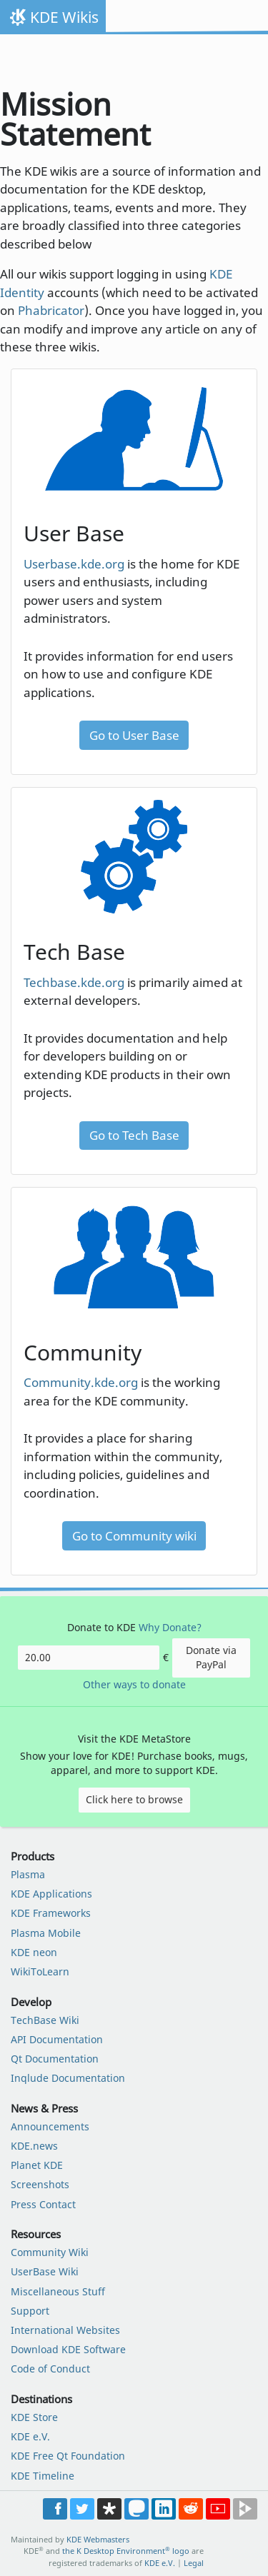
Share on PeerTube (245, 2509)
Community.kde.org (81, 1382)
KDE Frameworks (51, 1913)
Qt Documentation (55, 2058)
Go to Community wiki (134, 1536)
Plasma (28, 1874)
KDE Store (34, 2417)
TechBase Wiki (45, 2020)
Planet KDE (37, 2165)
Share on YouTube (218, 2509)
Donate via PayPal (211, 1657)
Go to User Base (134, 735)
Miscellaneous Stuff (58, 2291)
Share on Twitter (82, 2509)
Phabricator (51, 310)
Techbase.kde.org (74, 982)
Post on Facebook (55, 2509)
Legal (194, 2562)
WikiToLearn (40, 1971)
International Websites (65, 2330)
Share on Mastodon (136, 2509)
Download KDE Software (68, 2349)
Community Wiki (50, 2252)
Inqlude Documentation (68, 2078)
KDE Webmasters (97, 2539)
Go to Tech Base (134, 1135)
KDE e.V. (30, 2436)
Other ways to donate (134, 1684)
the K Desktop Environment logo (125, 2550)
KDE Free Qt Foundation (68, 2455)
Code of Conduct (50, 2368)
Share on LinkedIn (164, 2509)
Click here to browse (134, 1799)
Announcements (50, 2126)
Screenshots (40, 2184)
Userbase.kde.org (74, 564)
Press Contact (43, 2204)
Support (30, 2310)
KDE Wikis (64, 16)
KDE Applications (51, 1893)
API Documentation (57, 2039)
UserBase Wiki (45, 2271)
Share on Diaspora (109, 2509)
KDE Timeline (42, 2475)
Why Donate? (170, 1627)
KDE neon (34, 1952)
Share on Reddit (191, 2509)
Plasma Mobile (46, 1933)
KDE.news (34, 2145)
